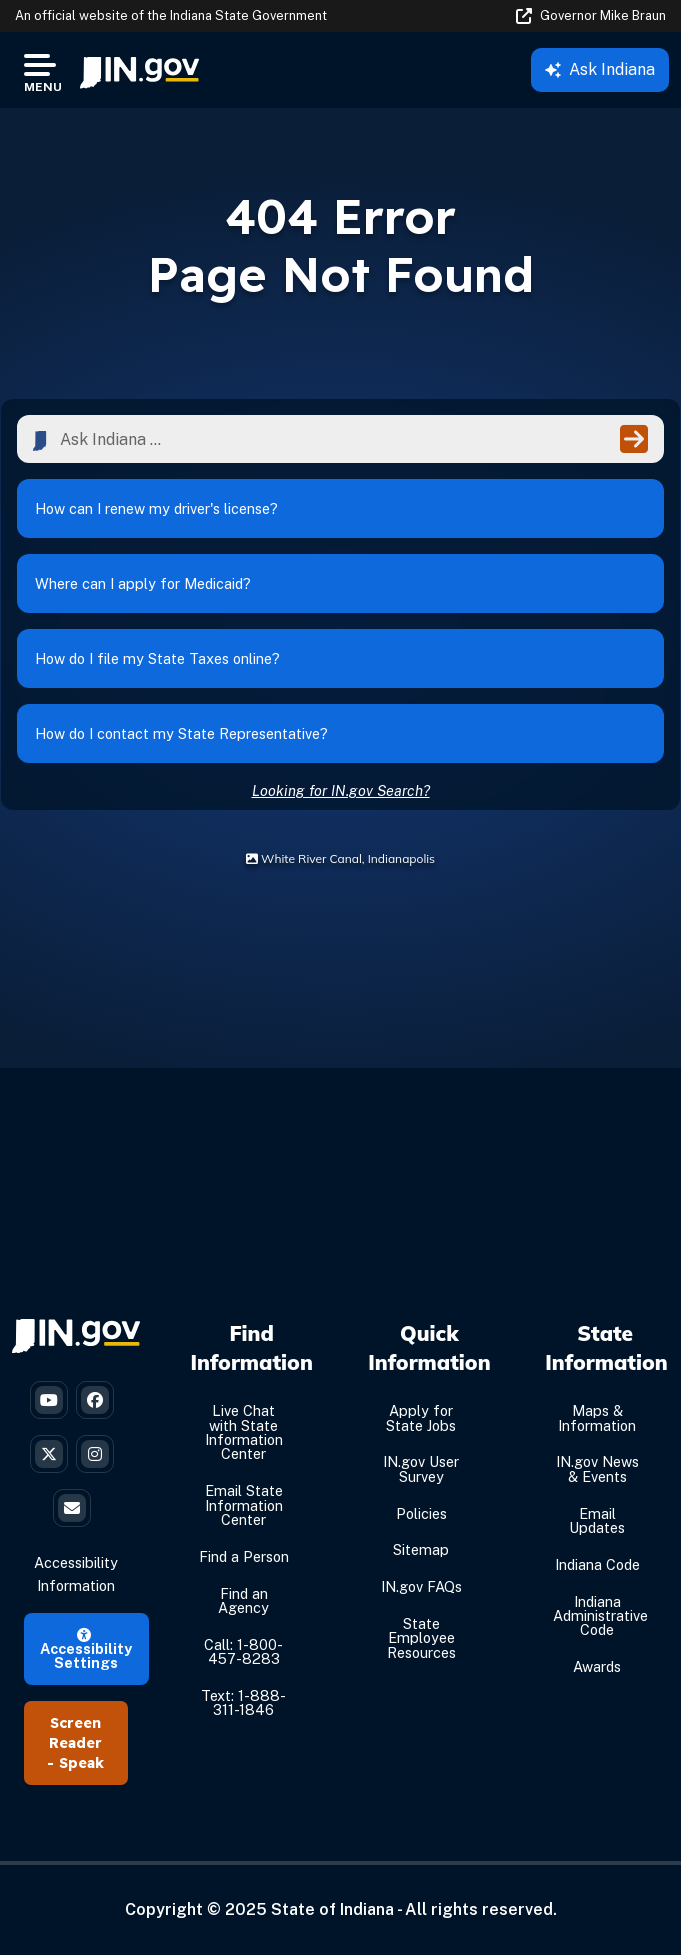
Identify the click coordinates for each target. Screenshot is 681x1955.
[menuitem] (139, 70)
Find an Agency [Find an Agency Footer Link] (243, 1600)
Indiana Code (597, 1564)
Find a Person (244, 1556)
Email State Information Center (244, 1505)
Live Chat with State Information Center (244, 1432)
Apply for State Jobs (421, 1417)
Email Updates (597, 1520)
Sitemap (421, 1549)
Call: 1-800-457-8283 (243, 1651)
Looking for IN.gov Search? (341, 790)
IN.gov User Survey (421, 1468)
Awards (597, 1666)
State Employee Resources (421, 1638)
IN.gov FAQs (421, 1586)
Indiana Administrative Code (600, 1616)
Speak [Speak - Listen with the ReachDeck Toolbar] (81, 1763)
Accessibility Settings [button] (86, 1650)
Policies (421, 1513)
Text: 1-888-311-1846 (243, 1702)
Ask (600, 69)
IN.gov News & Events (597, 1468)
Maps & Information (597, 1417)
